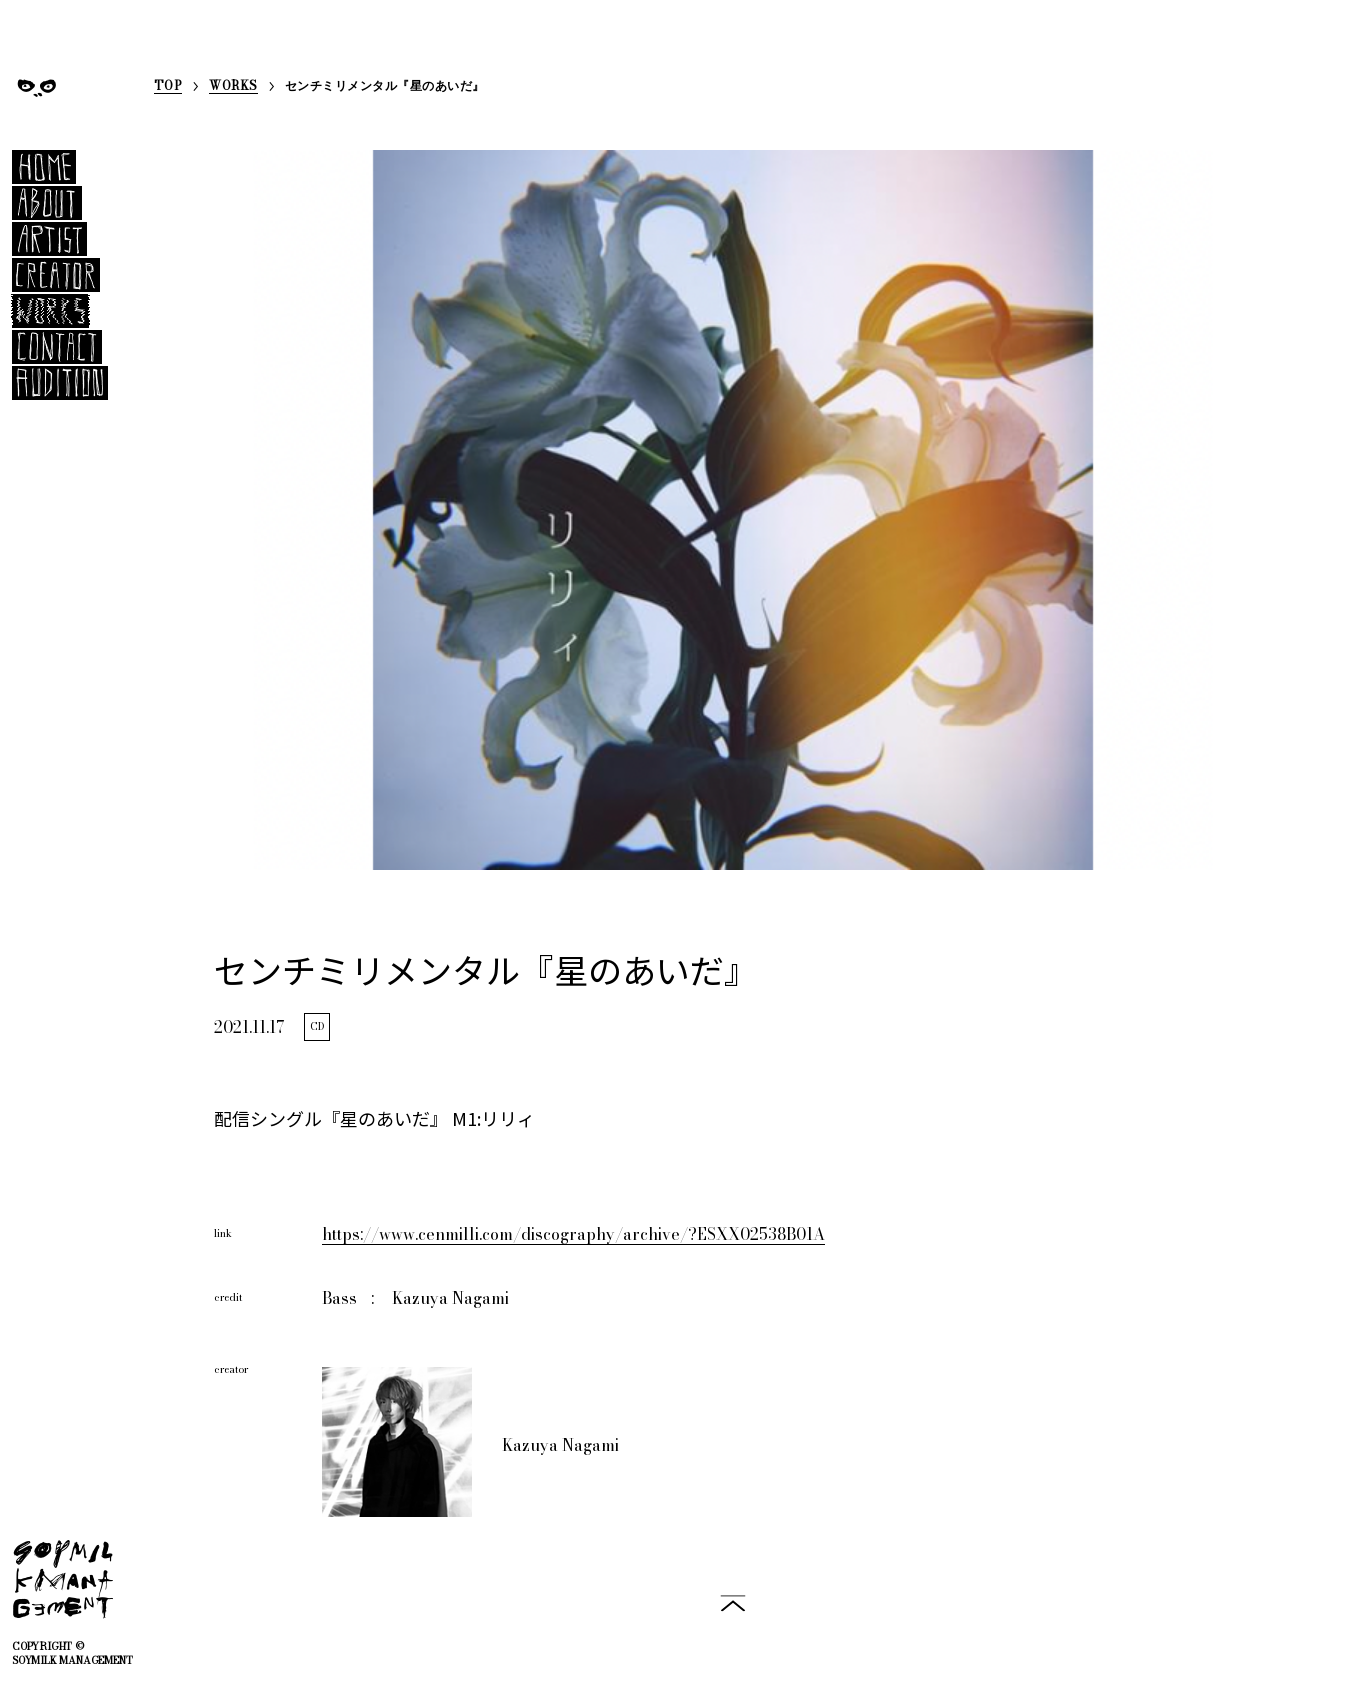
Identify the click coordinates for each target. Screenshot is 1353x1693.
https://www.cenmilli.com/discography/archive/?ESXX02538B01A (573, 1234)
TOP (168, 87)
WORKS (233, 87)
